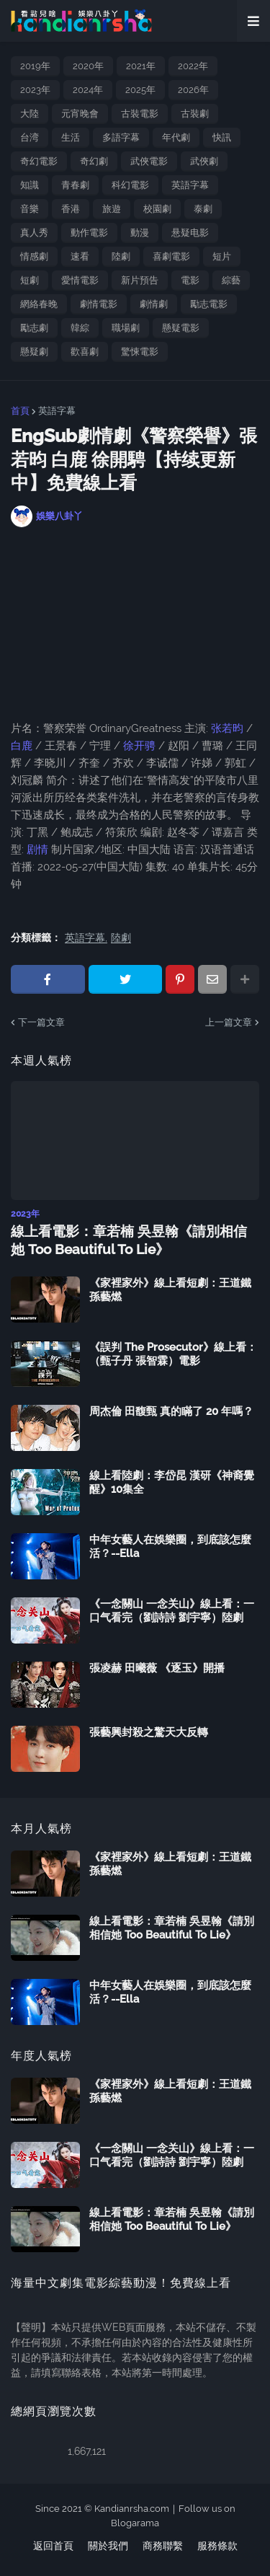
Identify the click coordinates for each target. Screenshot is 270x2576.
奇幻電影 (39, 161)
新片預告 (139, 280)
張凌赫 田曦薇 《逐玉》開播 (157, 1668)
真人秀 (34, 232)
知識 (29, 185)
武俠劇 (204, 161)
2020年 (88, 66)
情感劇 (34, 256)
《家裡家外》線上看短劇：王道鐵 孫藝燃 (170, 1290)
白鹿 (23, 745)
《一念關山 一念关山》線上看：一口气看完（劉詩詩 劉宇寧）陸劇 (171, 1611)
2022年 (193, 66)
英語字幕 (190, 185)
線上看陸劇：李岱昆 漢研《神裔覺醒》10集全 (171, 1482)
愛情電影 (80, 280)
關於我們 (108, 2545)
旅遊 (111, 208)
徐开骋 (139, 745)
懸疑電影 (180, 327)
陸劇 (121, 256)
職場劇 (126, 327)
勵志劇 (34, 327)
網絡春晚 (39, 304)
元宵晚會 (80, 113)
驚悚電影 (139, 351)
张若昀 (227, 728)
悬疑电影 (190, 232)
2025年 (140, 89)
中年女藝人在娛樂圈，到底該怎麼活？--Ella (170, 1547)
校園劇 (157, 208)
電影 (190, 280)
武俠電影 (149, 161)
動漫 (139, 232)
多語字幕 (121, 137)
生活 (70, 137)
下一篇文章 (41, 1022)
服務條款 (217, 2545)
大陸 (29, 113)
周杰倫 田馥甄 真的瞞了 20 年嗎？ (171, 1411)
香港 (70, 208)
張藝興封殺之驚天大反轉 (148, 1732)
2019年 (35, 66)
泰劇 (203, 208)
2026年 (193, 89)
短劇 (29, 280)
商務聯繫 (163, 2545)
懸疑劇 (34, 351)
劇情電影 (98, 304)
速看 (80, 256)
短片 (221, 256)
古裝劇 (195, 113)
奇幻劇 (94, 161)
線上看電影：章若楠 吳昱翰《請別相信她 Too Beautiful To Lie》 (129, 1240)
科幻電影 (130, 185)
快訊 (221, 137)
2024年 (88, 89)
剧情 (37, 849)
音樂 (29, 208)
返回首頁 (53, 2545)
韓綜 (80, 327)
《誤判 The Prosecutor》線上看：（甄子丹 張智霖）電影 (173, 1354)
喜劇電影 (171, 256)
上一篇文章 (228, 1022)
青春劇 (75, 185)
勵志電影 (209, 304)
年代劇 (176, 137)
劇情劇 (154, 304)
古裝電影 (139, 113)
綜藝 (231, 280)
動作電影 (89, 232)
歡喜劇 (85, 351)
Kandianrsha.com (131, 2508)
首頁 (20, 410)
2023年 (35, 89)
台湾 (29, 137)
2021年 (141, 66)
